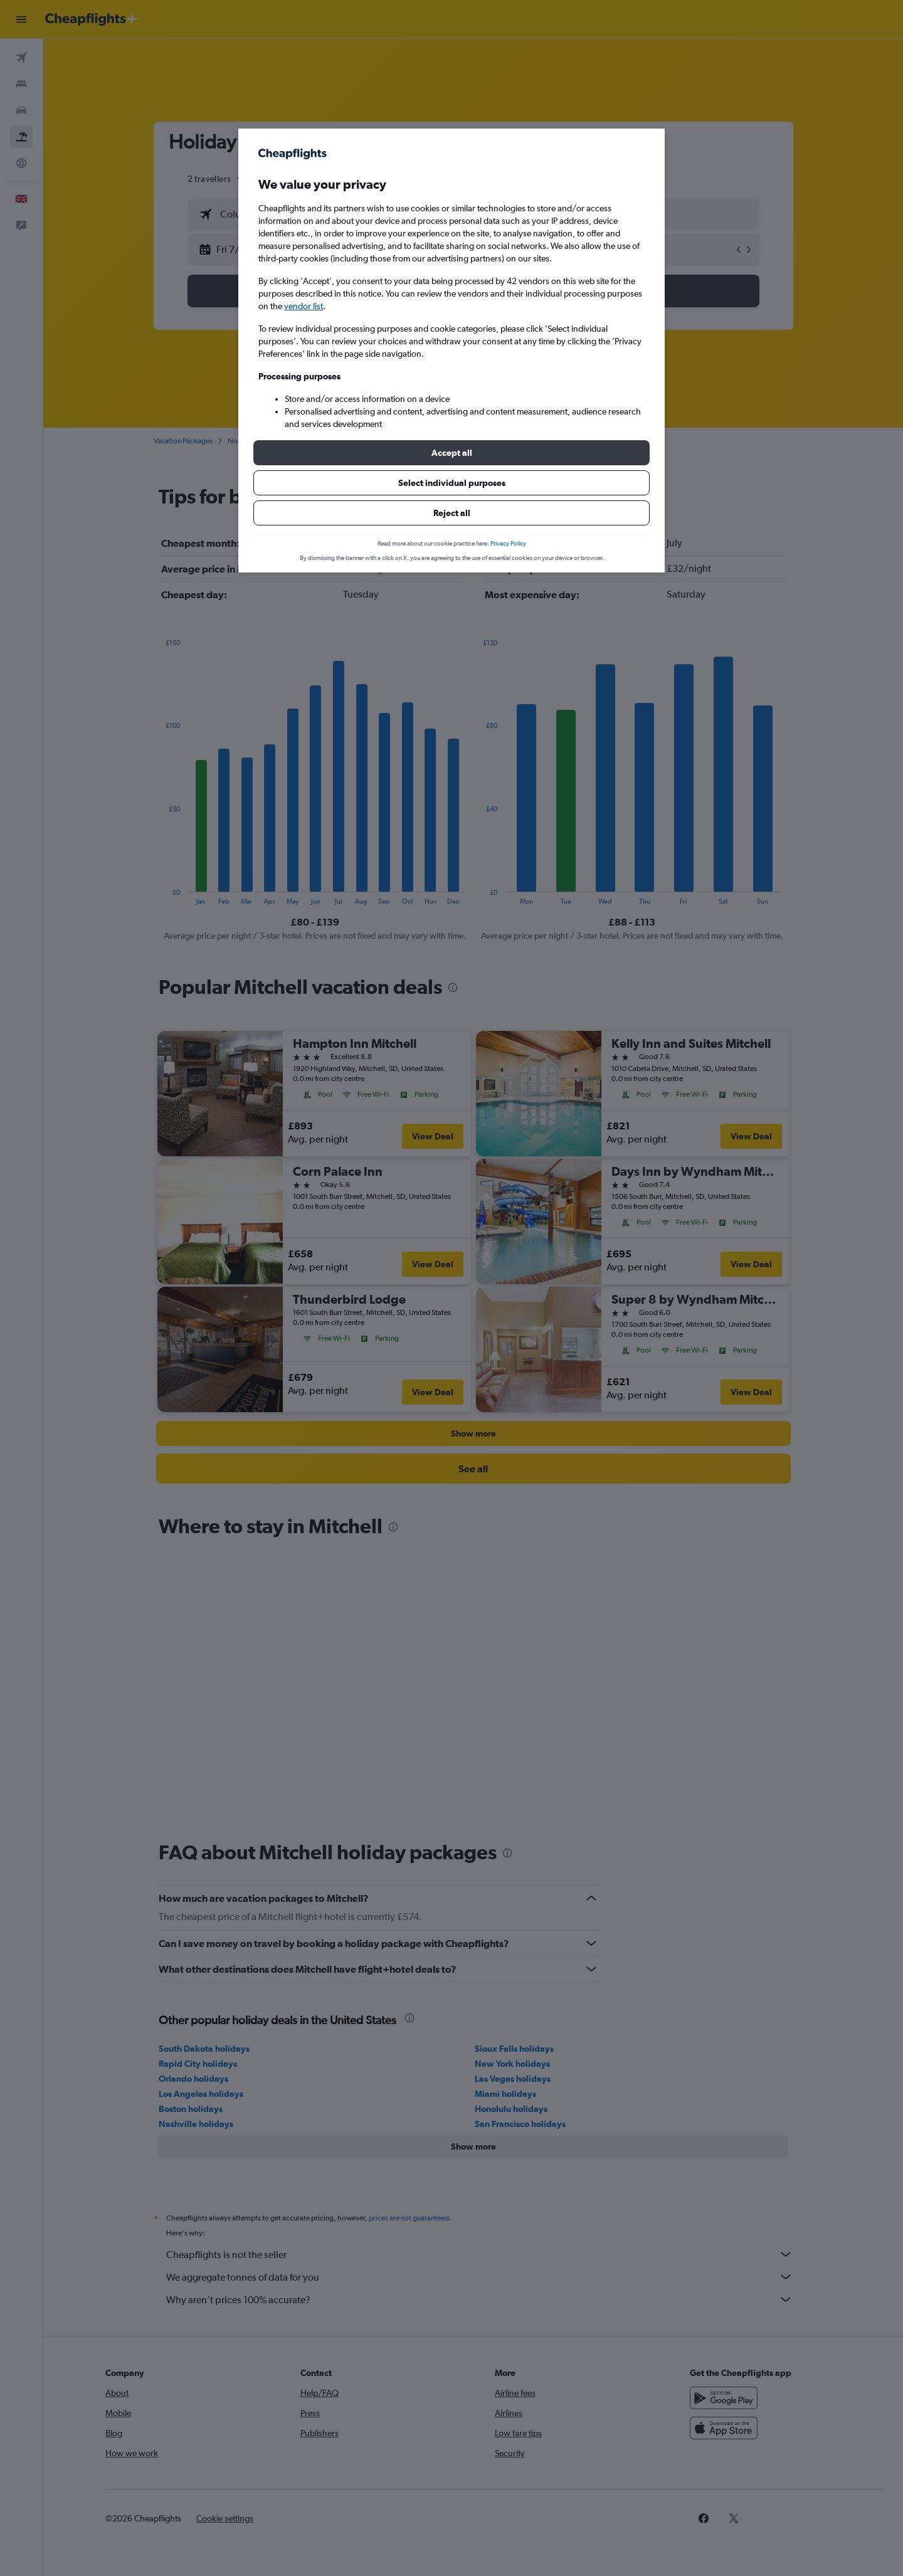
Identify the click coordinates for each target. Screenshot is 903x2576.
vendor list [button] (303, 306)
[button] (451, 452)
